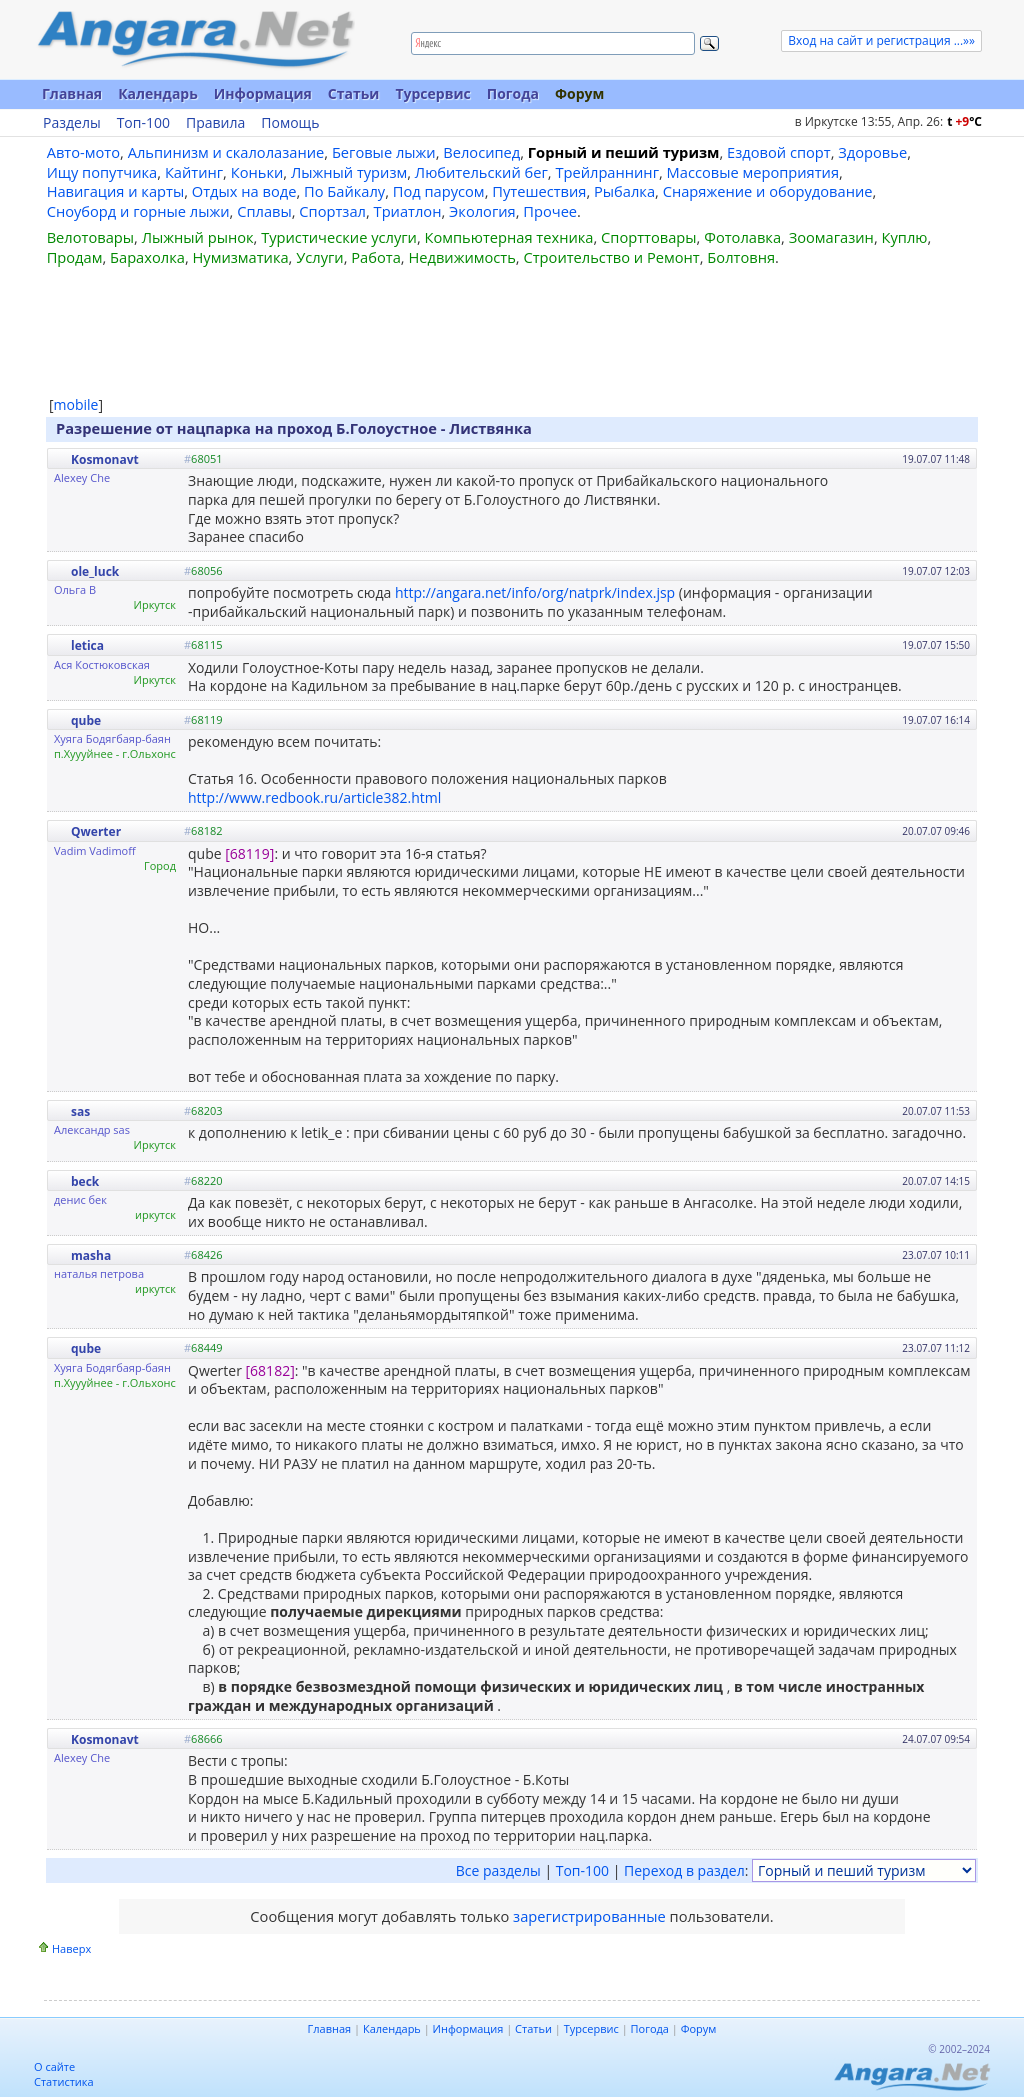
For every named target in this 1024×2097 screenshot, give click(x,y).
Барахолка (147, 257)
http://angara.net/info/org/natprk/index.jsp (535, 592)
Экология (482, 211)
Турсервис (432, 93)
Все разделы (498, 1870)
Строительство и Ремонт (611, 257)
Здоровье (872, 152)
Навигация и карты (116, 191)
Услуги (319, 257)
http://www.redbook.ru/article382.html (314, 797)
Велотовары (90, 237)
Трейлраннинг (607, 172)
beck (85, 1181)
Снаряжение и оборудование (768, 191)
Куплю (905, 237)
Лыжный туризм (349, 172)
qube (86, 720)
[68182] (270, 1370)
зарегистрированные (589, 1916)
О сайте (54, 2066)
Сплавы (264, 211)
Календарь (158, 93)
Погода (513, 93)
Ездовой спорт (779, 152)
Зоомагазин (831, 237)
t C (964, 121)
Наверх (71, 1948)
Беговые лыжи (384, 152)
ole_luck (95, 571)
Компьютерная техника (509, 237)
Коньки (257, 172)
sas (80, 1111)
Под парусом (439, 191)
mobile (76, 404)
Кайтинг (194, 172)
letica (87, 645)
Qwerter (96, 831)
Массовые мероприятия (753, 172)
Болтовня (741, 257)
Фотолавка (742, 237)
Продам (75, 257)
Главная (72, 93)
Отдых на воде (244, 191)
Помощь (290, 123)
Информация (263, 93)
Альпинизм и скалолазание (226, 152)
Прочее (550, 211)
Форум (579, 93)
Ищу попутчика (102, 172)
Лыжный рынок (198, 237)
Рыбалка (624, 191)
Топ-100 (143, 123)
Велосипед (481, 152)
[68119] (249, 853)
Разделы (72, 123)
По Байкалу (344, 191)
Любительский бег (481, 172)
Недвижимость (461, 257)
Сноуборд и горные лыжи (138, 211)
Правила (215, 123)
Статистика (64, 2081)
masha (91, 1255)
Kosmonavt (105, 459)
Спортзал (332, 211)
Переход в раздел (684, 1870)
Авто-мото (83, 152)
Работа (376, 257)
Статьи (354, 93)
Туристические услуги (339, 237)
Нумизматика (240, 257)
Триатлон (408, 211)
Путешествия (539, 191)
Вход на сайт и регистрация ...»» (881, 40)
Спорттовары (649, 237)
